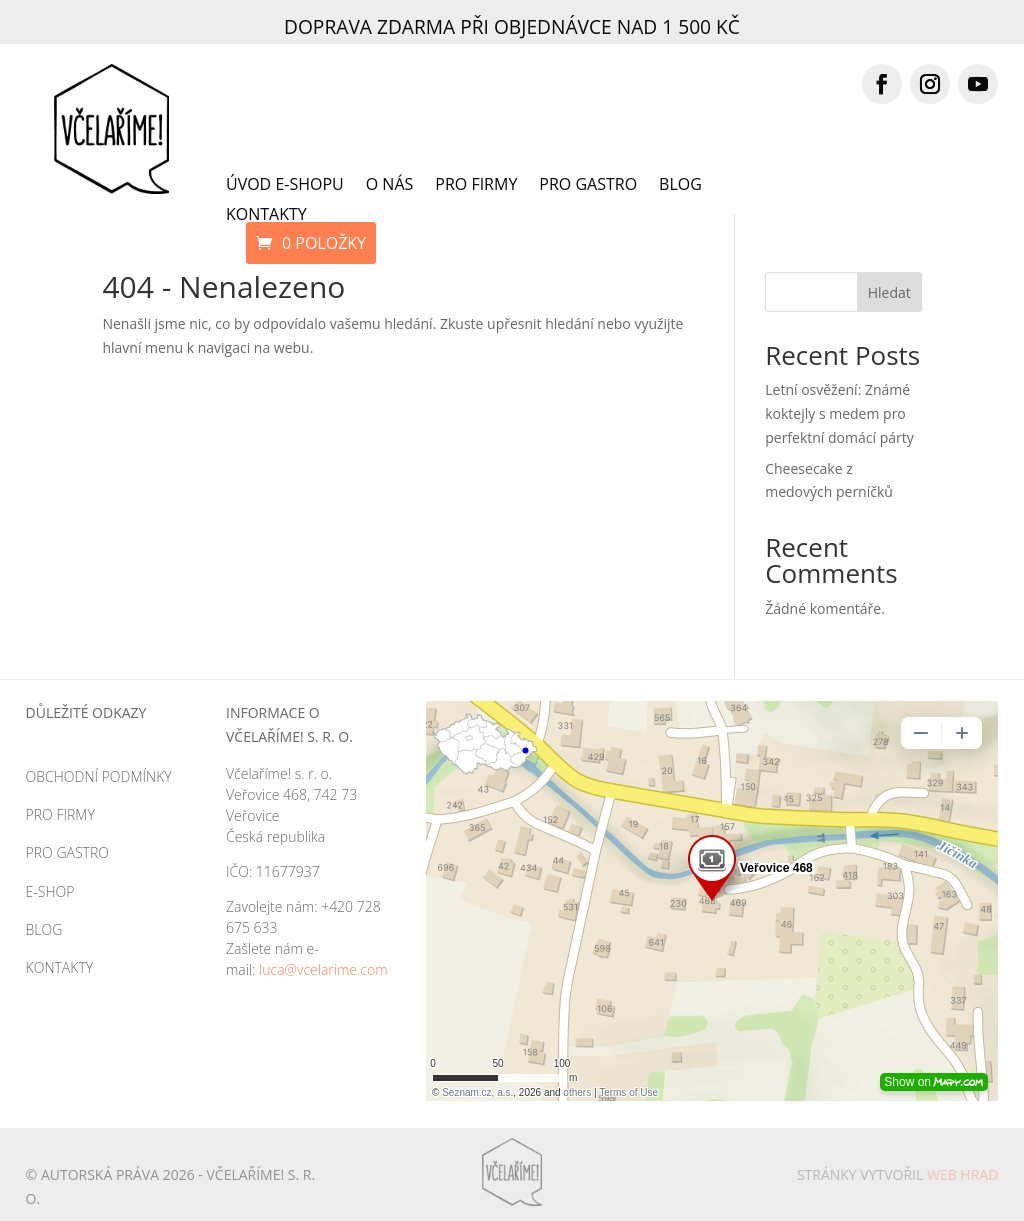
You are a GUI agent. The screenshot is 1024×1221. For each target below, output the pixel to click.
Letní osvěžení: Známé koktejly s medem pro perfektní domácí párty (839, 413)
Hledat (889, 292)
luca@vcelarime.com (323, 969)
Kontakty (266, 216)
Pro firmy (476, 186)
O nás (390, 186)
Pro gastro (588, 186)
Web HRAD (962, 1174)
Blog (680, 186)
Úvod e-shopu (285, 186)
